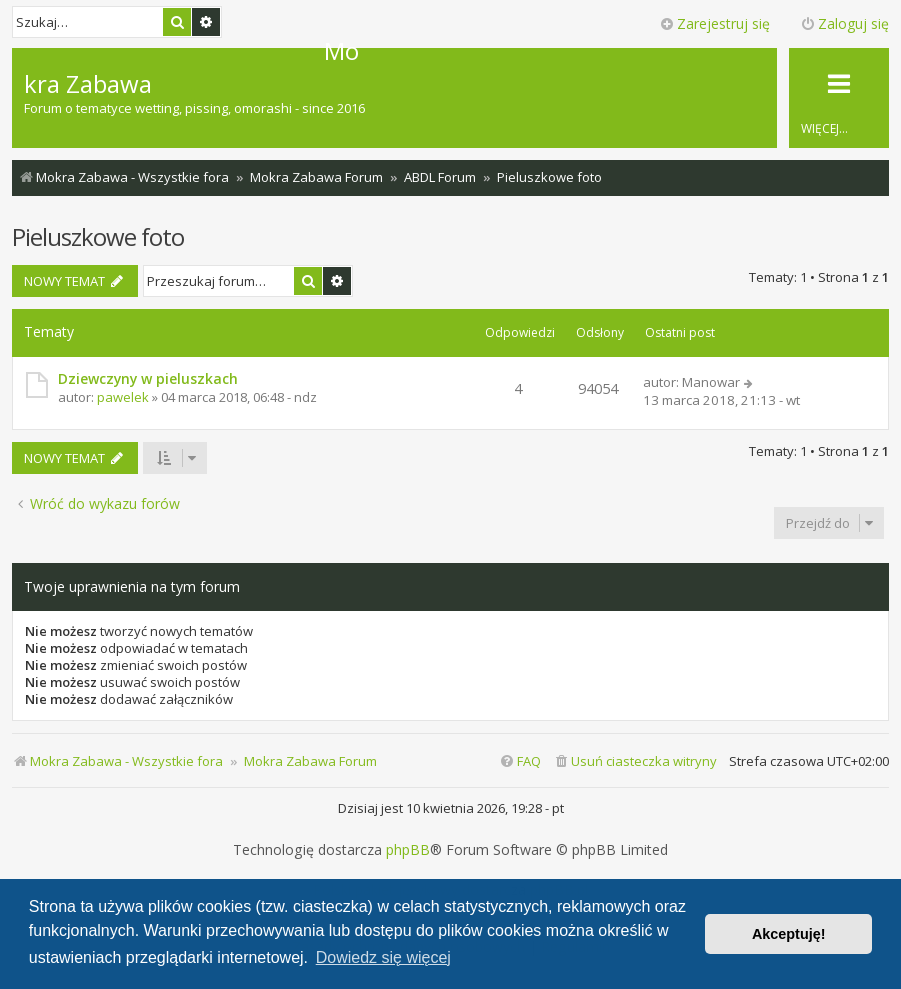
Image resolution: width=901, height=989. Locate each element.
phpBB (408, 850)
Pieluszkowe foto (98, 236)
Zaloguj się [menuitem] (844, 23)
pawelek (123, 397)
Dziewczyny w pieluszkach (148, 378)
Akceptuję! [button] (789, 934)
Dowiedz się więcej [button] (383, 957)
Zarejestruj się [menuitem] (714, 23)
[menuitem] (635, 761)
